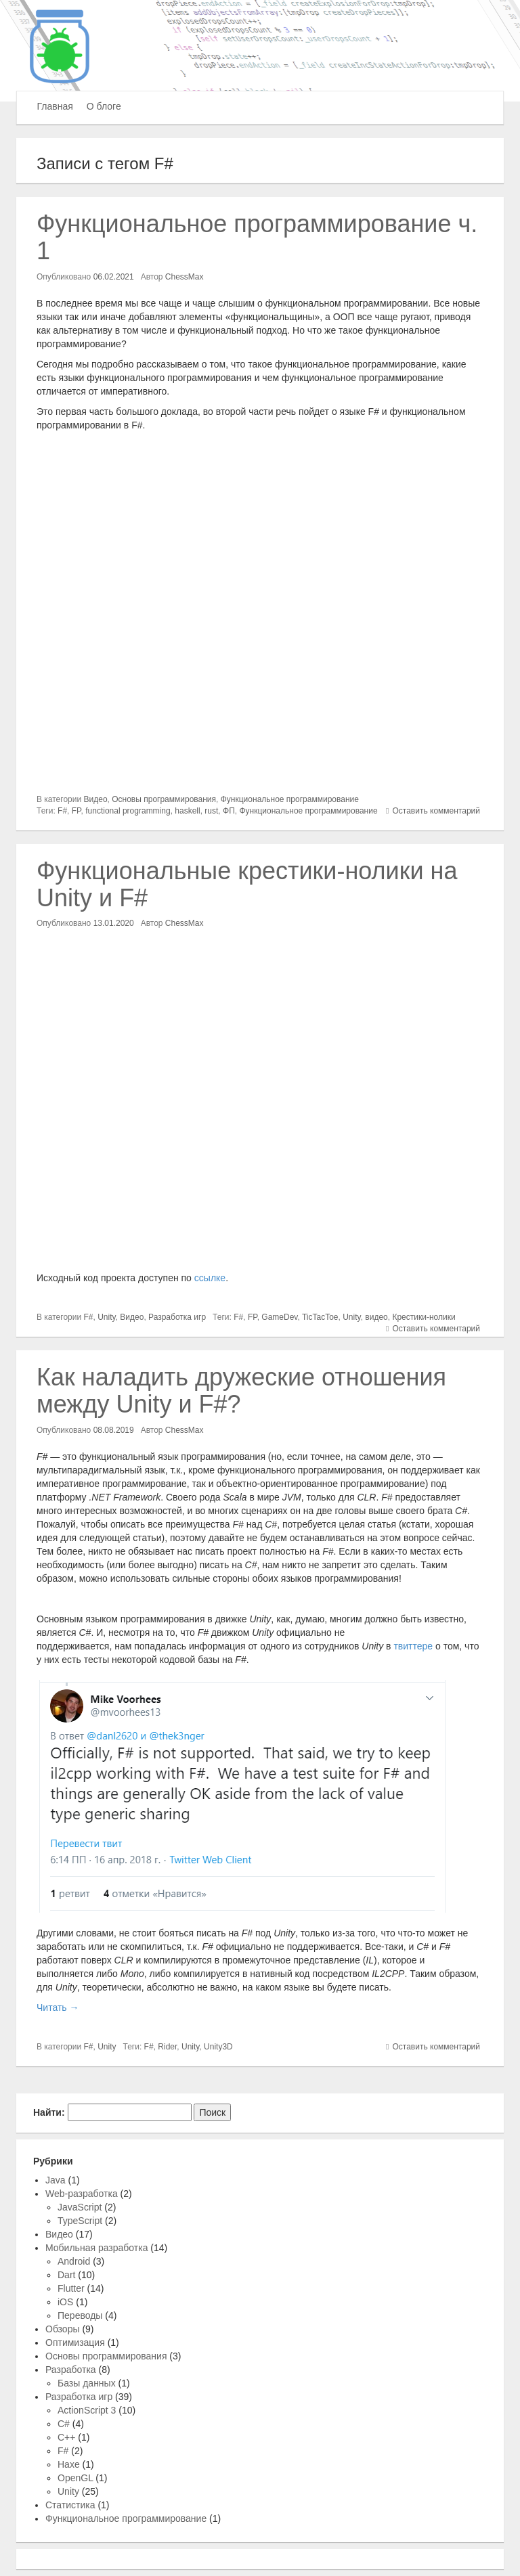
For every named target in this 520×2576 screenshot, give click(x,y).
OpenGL (75, 2477)
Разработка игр (177, 1317)
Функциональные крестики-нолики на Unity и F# (247, 884)
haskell (187, 811)
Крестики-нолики (423, 1317)
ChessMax (184, 277)
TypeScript (80, 2220)
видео (376, 1317)
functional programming (127, 811)
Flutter (71, 2288)
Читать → (58, 2007)
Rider (167, 2046)
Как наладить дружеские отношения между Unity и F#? (241, 1390)
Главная (55, 106)
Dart (66, 2274)
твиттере (413, 1646)
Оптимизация (75, 2342)
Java (55, 2180)
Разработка (70, 2369)
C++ (66, 2437)
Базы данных (87, 2383)
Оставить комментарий (436, 811)
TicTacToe (320, 1317)
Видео (96, 799)
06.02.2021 (113, 277)
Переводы (80, 2315)
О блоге (104, 106)
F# (62, 811)
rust (211, 811)
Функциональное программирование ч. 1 (257, 237)
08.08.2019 (113, 1430)
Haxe (69, 2464)
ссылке (209, 1277)
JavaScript (80, 2207)
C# (64, 2423)
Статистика (70, 2505)
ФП (229, 811)
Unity (106, 1317)
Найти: (49, 2112)
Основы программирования (164, 799)
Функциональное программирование (290, 799)
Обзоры (62, 2329)
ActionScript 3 (87, 2410)
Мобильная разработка (96, 2247)
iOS (65, 2301)
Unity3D (218, 2046)
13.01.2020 (113, 923)
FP (76, 811)
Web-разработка (81, 2193)
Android (74, 2261)
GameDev (279, 1317)
